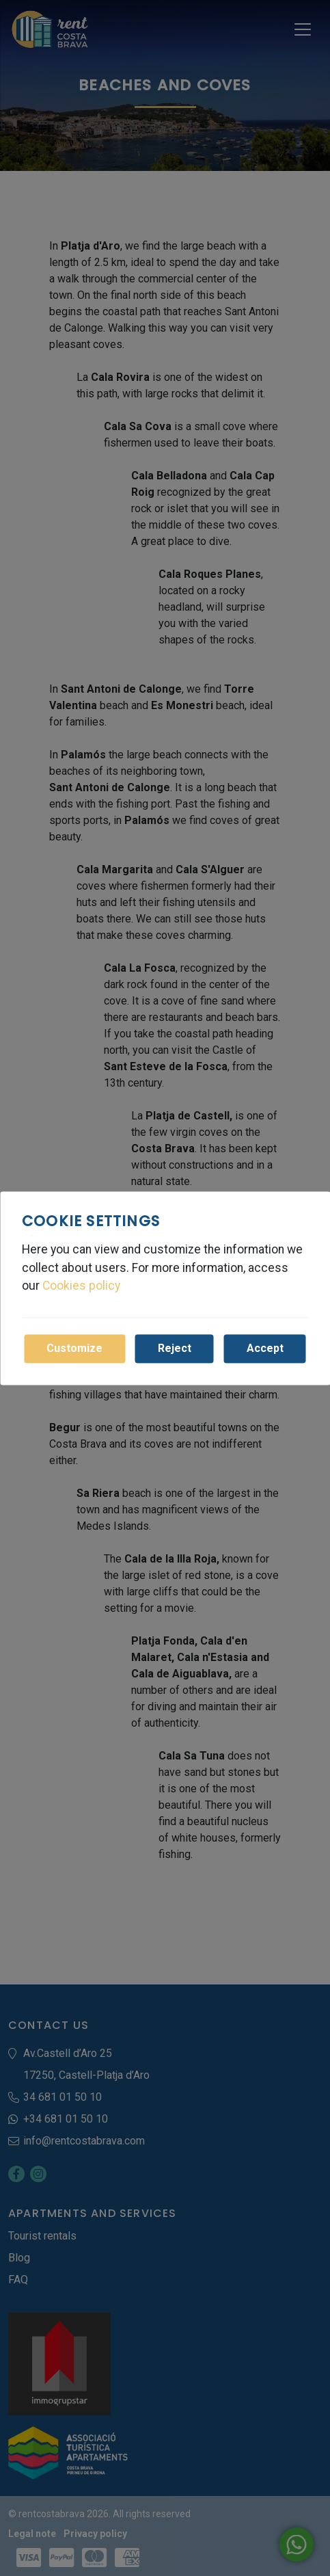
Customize (74, 1348)
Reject (174, 1348)
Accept (265, 1348)
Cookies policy (81, 1286)
